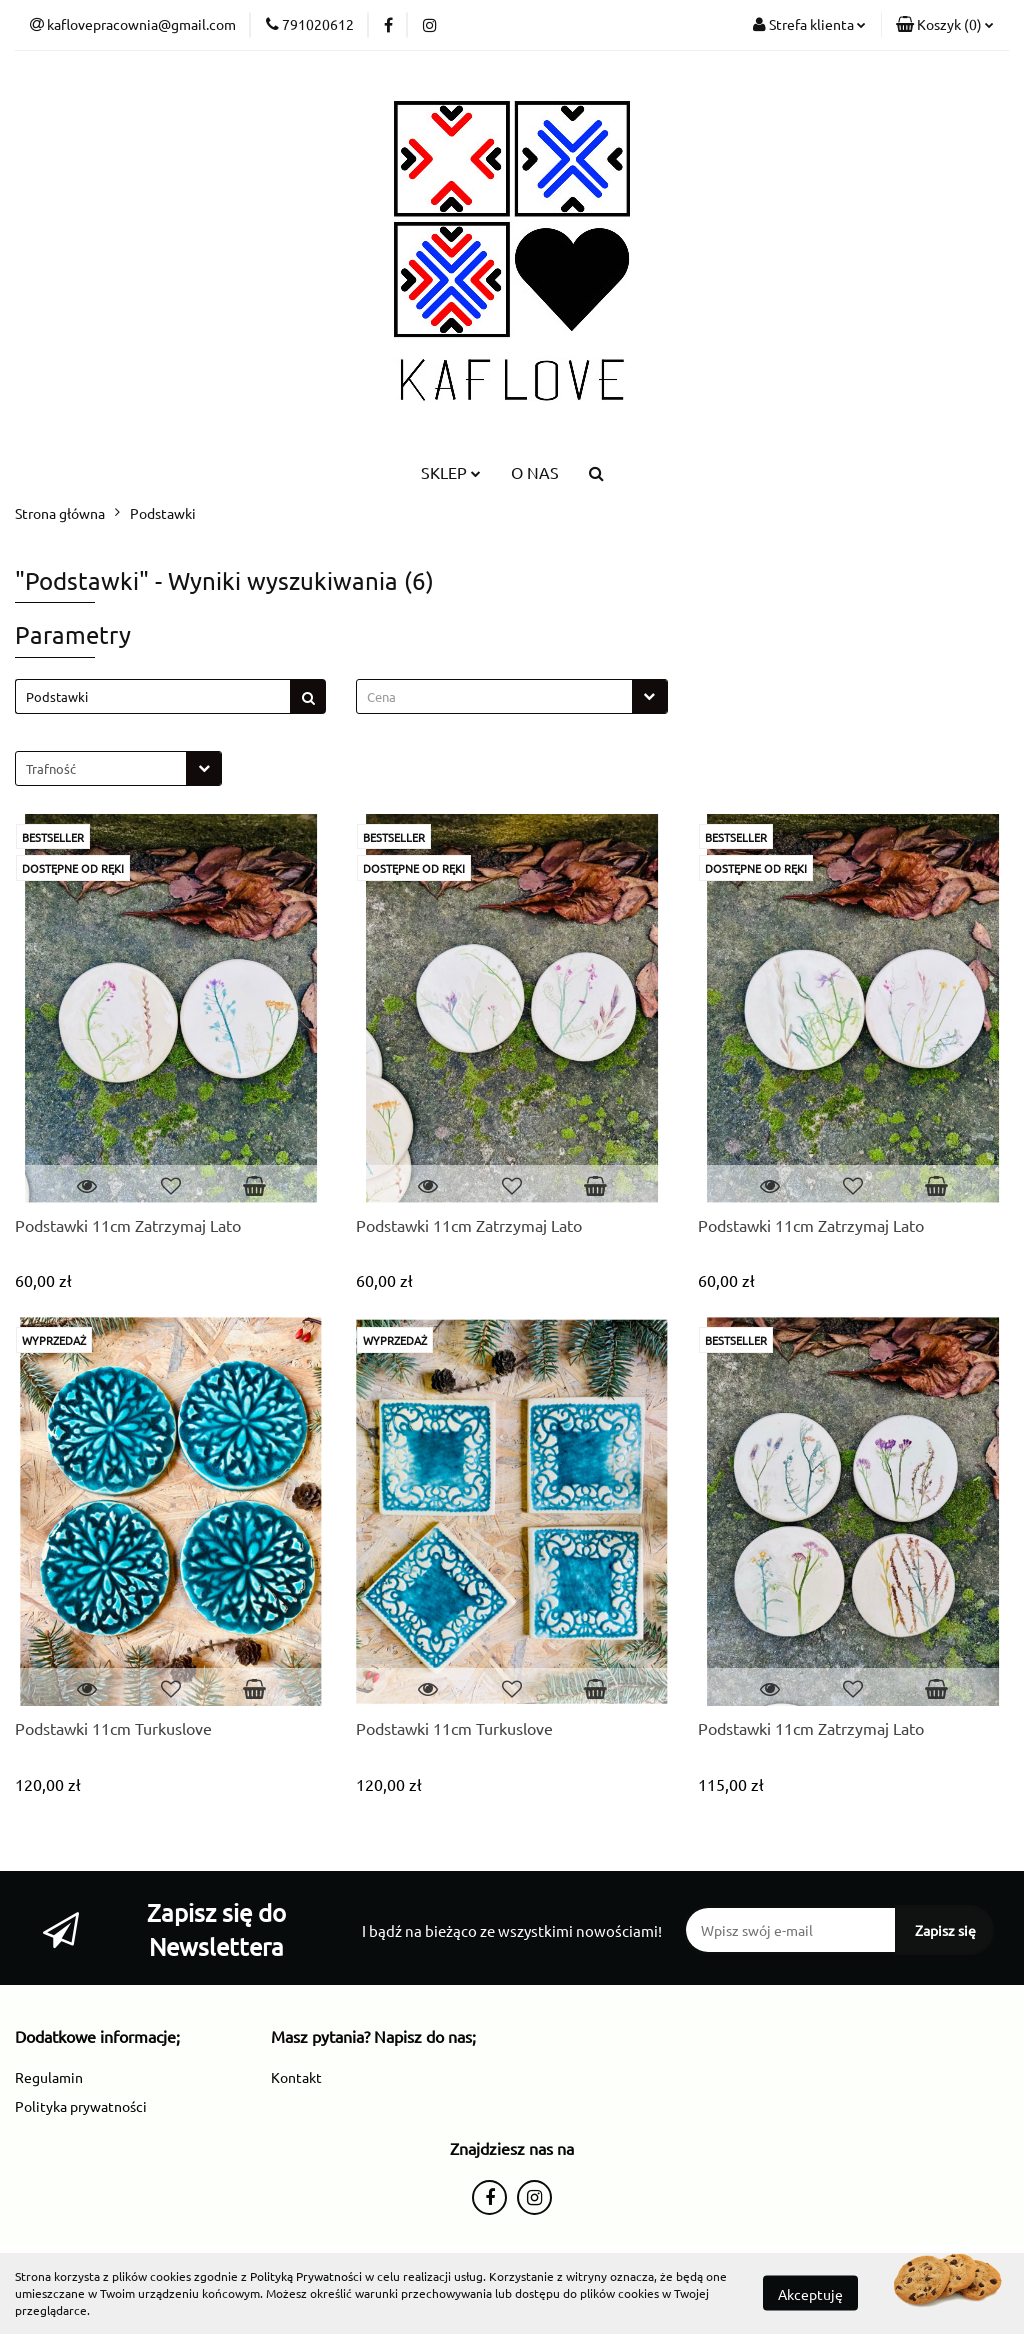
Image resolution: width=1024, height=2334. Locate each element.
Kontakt (296, 2077)
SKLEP (451, 472)
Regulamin (49, 2077)
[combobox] (511, 696)
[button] (945, 25)
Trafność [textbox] (51, 768)
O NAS (535, 472)
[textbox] (494, 696)
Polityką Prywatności (306, 2276)
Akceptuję (810, 2294)
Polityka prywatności (81, 2106)
